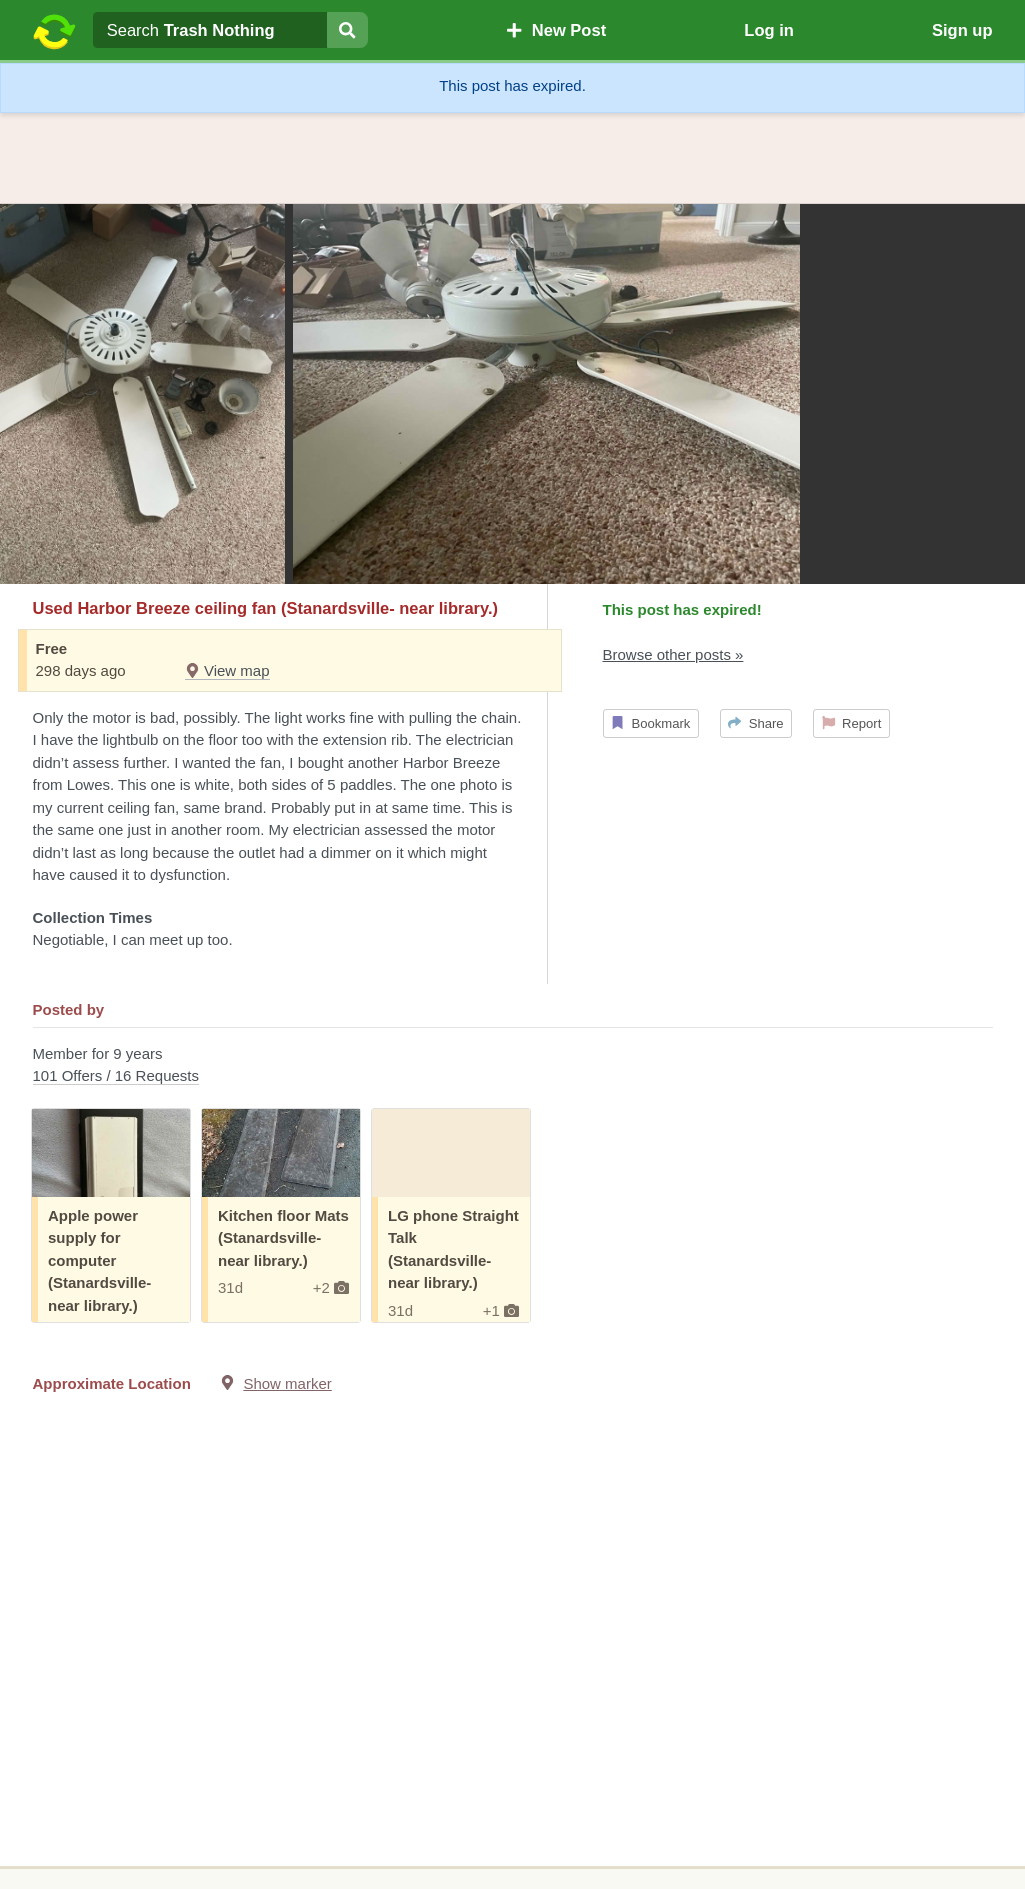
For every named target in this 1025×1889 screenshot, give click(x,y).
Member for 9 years (513, 1066)
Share (755, 723)
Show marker (287, 1383)
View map (227, 670)
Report (852, 723)
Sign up (962, 30)
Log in (768, 30)
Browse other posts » (673, 654)
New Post (556, 30)
